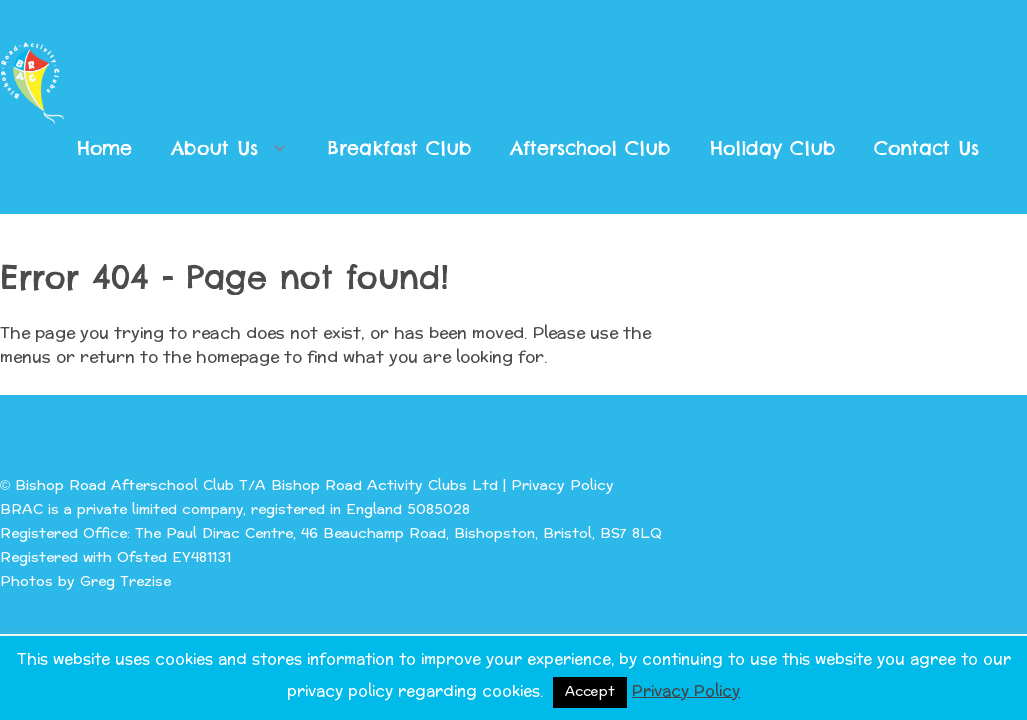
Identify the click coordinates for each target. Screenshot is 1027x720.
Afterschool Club (590, 148)
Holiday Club (773, 148)
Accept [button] (590, 692)
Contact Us (926, 148)
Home (104, 148)
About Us (214, 148)
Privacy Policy (562, 485)
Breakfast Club (399, 148)
